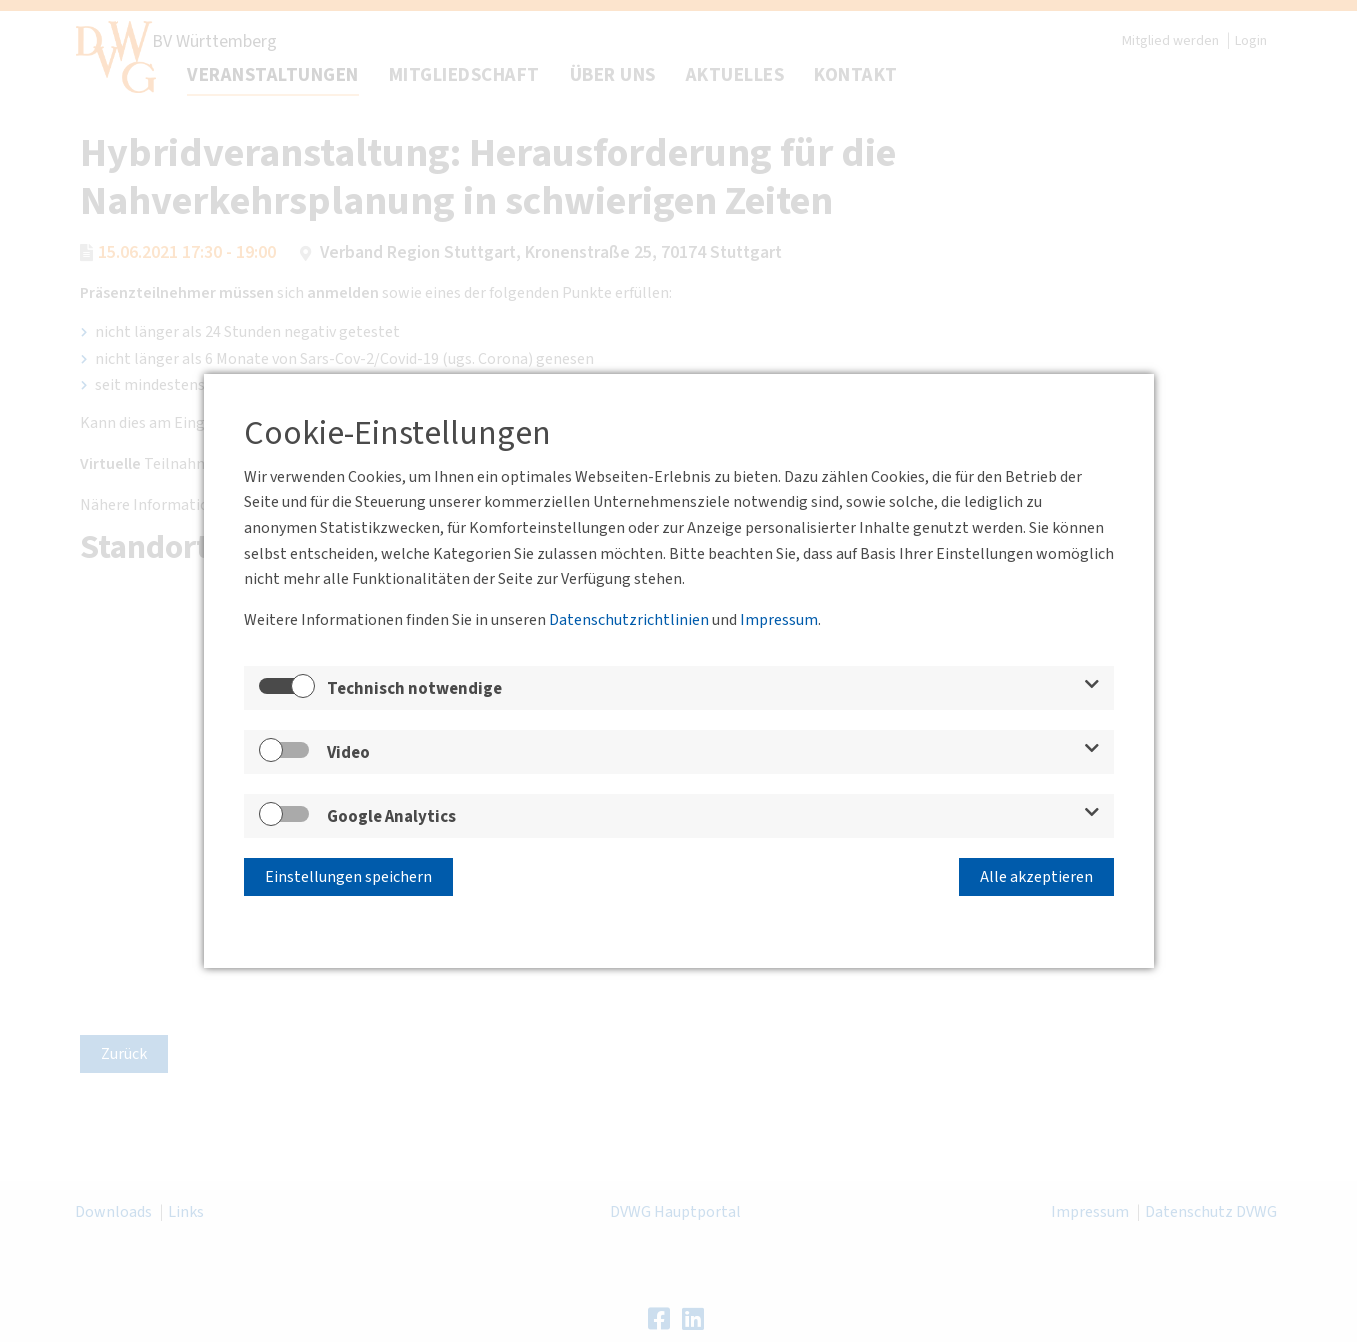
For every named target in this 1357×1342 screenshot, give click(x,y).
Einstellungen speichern (348, 877)
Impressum (779, 620)
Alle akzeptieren (1036, 877)
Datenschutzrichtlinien (629, 620)
